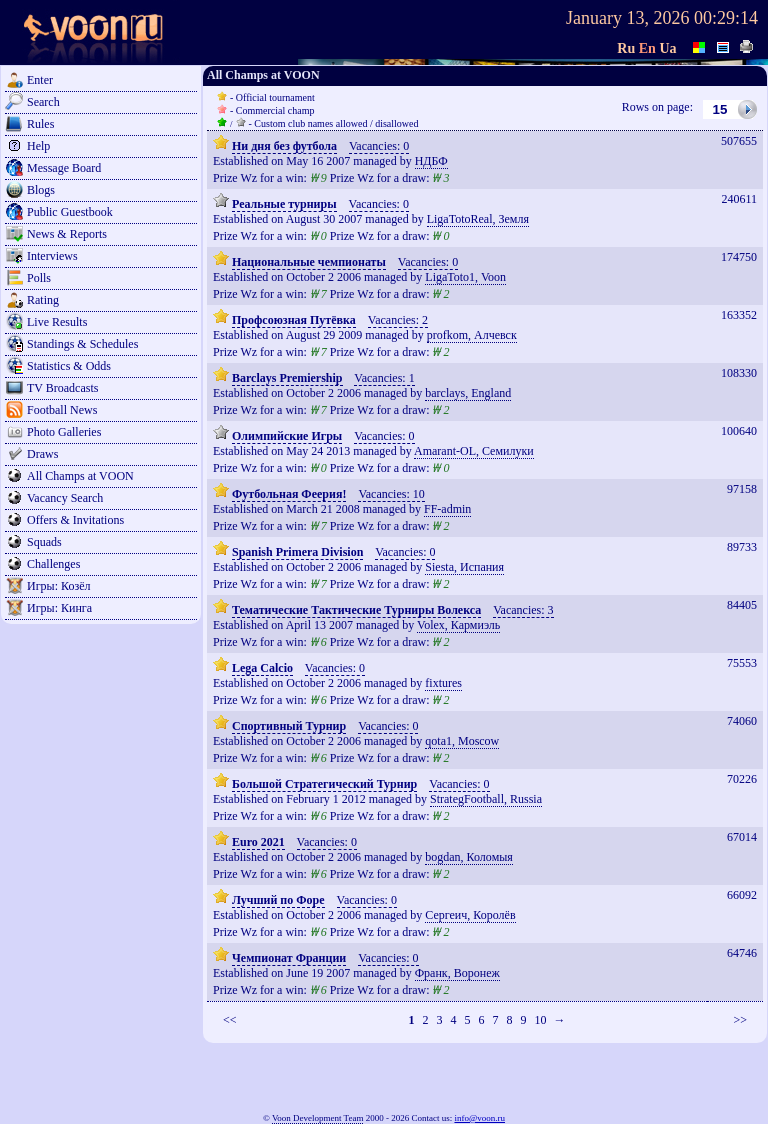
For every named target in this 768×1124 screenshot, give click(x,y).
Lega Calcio (262, 668)
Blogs (41, 190)
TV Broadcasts (62, 388)
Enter (40, 80)
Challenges (53, 564)
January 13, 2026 (627, 18)
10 (540, 1020)
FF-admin (447, 509)
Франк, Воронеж (457, 973)
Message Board (64, 168)
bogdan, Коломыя (469, 857)
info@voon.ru (479, 1118)
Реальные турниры (284, 204)
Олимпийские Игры (287, 436)
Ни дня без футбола (284, 146)
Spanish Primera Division (297, 552)
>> (740, 1020)
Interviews (52, 256)
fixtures (443, 683)
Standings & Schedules (82, 344)
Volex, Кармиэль (458, 625)
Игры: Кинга (59, 608)
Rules (40, 124)
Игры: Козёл (58, 586)
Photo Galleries (64, 432)
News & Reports (67, 234)
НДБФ (431, 161)
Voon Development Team (318, 1118)
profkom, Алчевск (472, 335)
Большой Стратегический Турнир (324, 784)
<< (230, 1020)
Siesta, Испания (464, 567)
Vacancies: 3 (523, 610)
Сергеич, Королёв (470, 915)
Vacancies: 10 (391, 494)
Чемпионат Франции (289, 958)
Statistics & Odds (69, 366)
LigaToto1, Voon (465, 277)
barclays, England (468, 393)
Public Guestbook (70, 212)
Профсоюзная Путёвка (294, 320)
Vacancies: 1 (384, 378)
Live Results (57, 322)
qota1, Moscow (462, 741)
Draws (42, 454)
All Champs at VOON (80, 476)
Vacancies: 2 (398, 320)
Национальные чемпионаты (309, 262)
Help (38, 146)
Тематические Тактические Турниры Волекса (356, 610)
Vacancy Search (65, 498)
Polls (39, 278)
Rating (43, 300)
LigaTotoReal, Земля (478, 219)
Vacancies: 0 (379, 146)
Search (43, 102)
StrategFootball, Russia (486, 799)
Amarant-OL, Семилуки (474, 451)
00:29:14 (726, 18)
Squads (44, 542)
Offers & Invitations (75, 520)
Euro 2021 (258, 842)
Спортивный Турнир (289, 726)
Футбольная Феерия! (289, 494)
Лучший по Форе (278, 900)
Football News (62, 410)
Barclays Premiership (287, 378)
